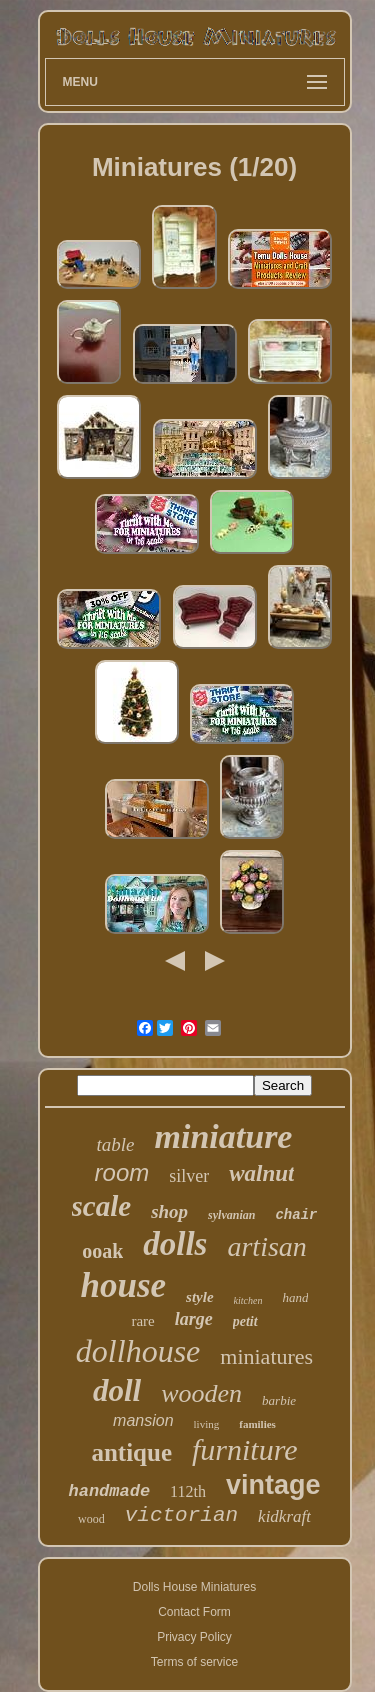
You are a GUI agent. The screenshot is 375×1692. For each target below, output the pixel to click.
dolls (175, 1244)
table (116, 1144)
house (124, 1285)
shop (169, 1211)
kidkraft (284, 1516)
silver (189, 1176)
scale (102, 1206)
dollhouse (138, 1351)
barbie (279, 1400)
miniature (224, 1136)
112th (188, 1491)
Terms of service (194, 1662)
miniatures (266, 1356)
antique (131, 1452)
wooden (201, 1393)
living (207, 1424)
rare (142, 1321)
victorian (181, 1515)
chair (296, 1215)
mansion (143, 1420)
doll (117, 1390)
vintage (273, 1485)
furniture (245, 1449)
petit (245, 1321)
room (122, 1172)
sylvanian (231, 1215)
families (257, 1424)
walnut (261, 1173)
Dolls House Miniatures (194, 1587)
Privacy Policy (194, 1637)
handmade (109, 1491)
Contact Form (194, 1612)
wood (91, 1519)
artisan (266, 1246)
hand (295, 1297)
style (200, 1297)
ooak (102, 1251)
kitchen (248, 1300)
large (194, 1319)
